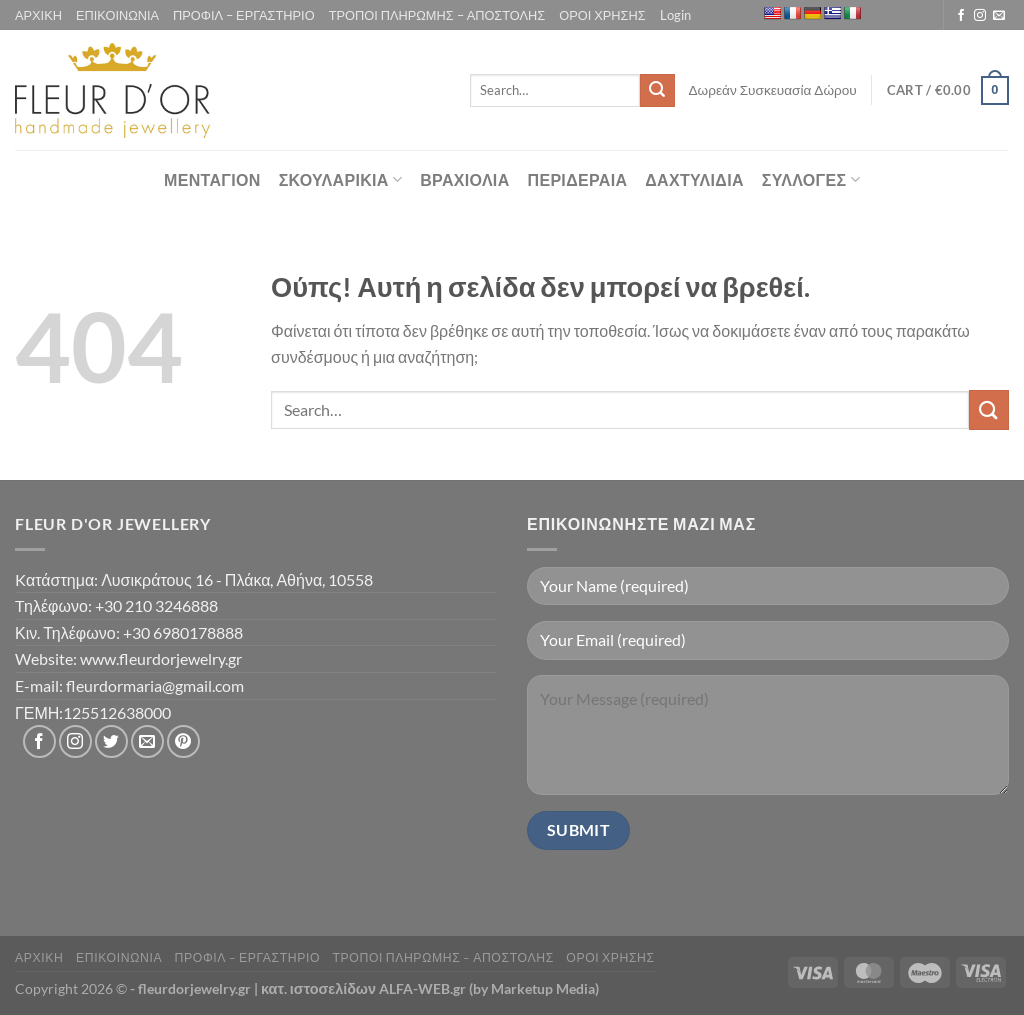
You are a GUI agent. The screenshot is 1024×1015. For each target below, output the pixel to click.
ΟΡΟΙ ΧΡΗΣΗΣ (602, 15)
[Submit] (657, 91)
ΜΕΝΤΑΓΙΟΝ (212, 179)
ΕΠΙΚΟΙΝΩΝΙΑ (117, 15)
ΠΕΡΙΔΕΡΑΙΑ (578, 179)
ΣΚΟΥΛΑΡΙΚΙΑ (341, 180)
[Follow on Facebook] (961, 16)
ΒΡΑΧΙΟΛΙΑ (464, 179)
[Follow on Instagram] (980, 16)
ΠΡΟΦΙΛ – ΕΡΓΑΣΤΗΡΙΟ (244, 15)
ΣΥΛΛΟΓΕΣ (811, 180)
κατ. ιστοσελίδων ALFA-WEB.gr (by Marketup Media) (430, 988)
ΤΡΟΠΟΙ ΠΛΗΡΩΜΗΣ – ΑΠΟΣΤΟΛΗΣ (437, 15)
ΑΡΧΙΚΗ (38, 15)
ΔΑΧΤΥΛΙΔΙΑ (694, 179)
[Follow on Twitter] (111, 741)
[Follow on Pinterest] (183, 741)
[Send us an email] (999, 16)
